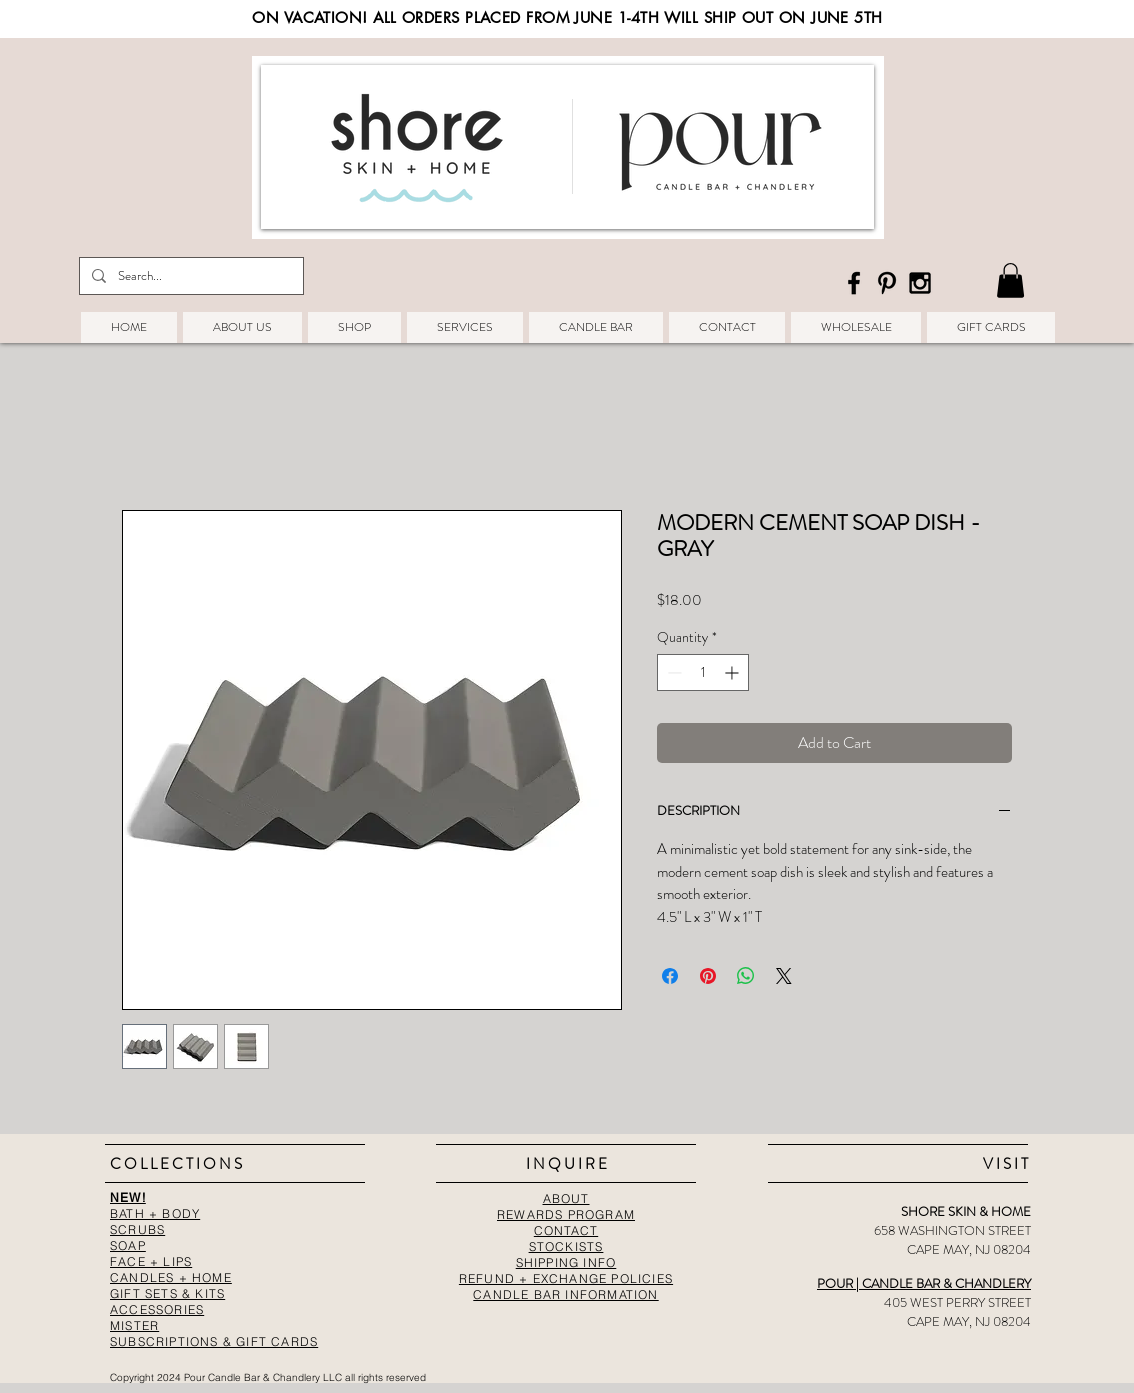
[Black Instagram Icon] (920, 283)
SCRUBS (137, 1229)
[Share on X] (784, 976)
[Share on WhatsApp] (746, 976)
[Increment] (733, 672)
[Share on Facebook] (670, 976)
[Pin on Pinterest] (708, 976)
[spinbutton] (703, 672)
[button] (1010, 280)
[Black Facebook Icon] (854, 283)
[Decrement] (672, 672)
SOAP (128, 1245)
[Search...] (189, 276)
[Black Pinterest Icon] (887, 283)
